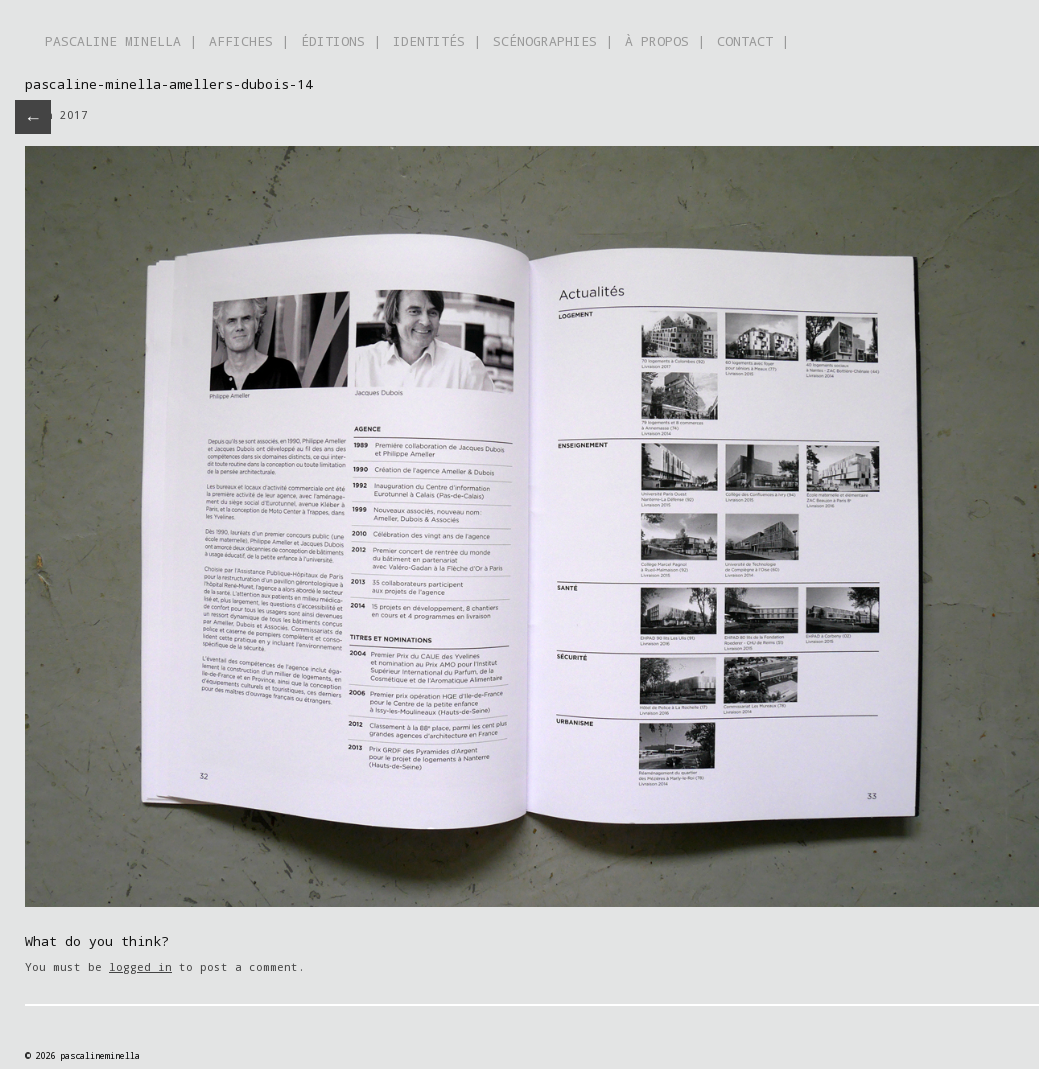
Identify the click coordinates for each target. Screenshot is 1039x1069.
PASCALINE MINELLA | (121, 41)
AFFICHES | (249, 41)
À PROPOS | (665, 41)
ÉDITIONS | (341, 41)
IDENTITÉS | (437, 41)
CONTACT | (753, 41)
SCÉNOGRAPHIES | (553, 41)
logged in (140, 966)
